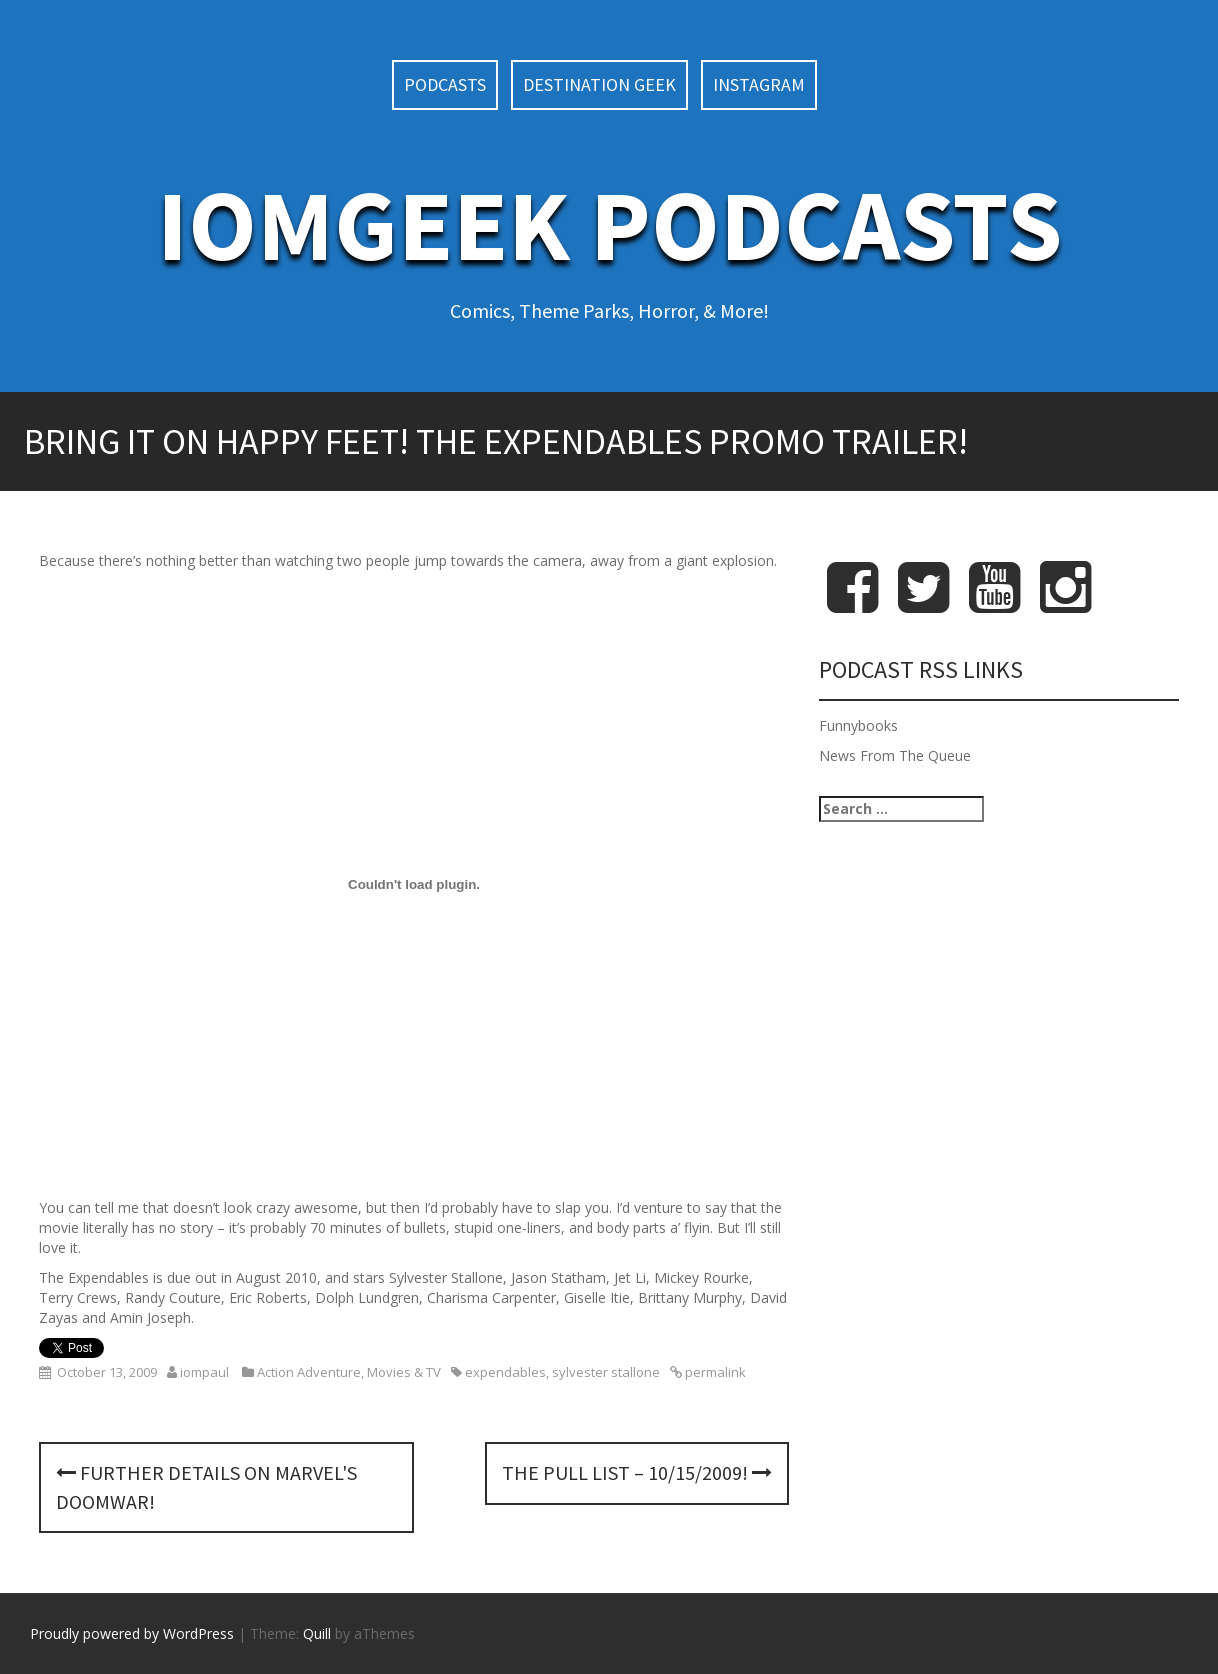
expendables (505, 1372)
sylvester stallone (606, 1372)
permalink (714, 1372)
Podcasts (445, 84)
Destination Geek (599, 84)
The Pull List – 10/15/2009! (637, 1472)
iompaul (204, 1372)
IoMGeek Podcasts (609, 224)
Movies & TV (404, 1372)
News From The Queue (895, 755)
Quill (317, 1633)
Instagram (759, 84)
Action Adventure (309, 1372)
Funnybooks (858, 725)
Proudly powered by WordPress (132, 1633)
